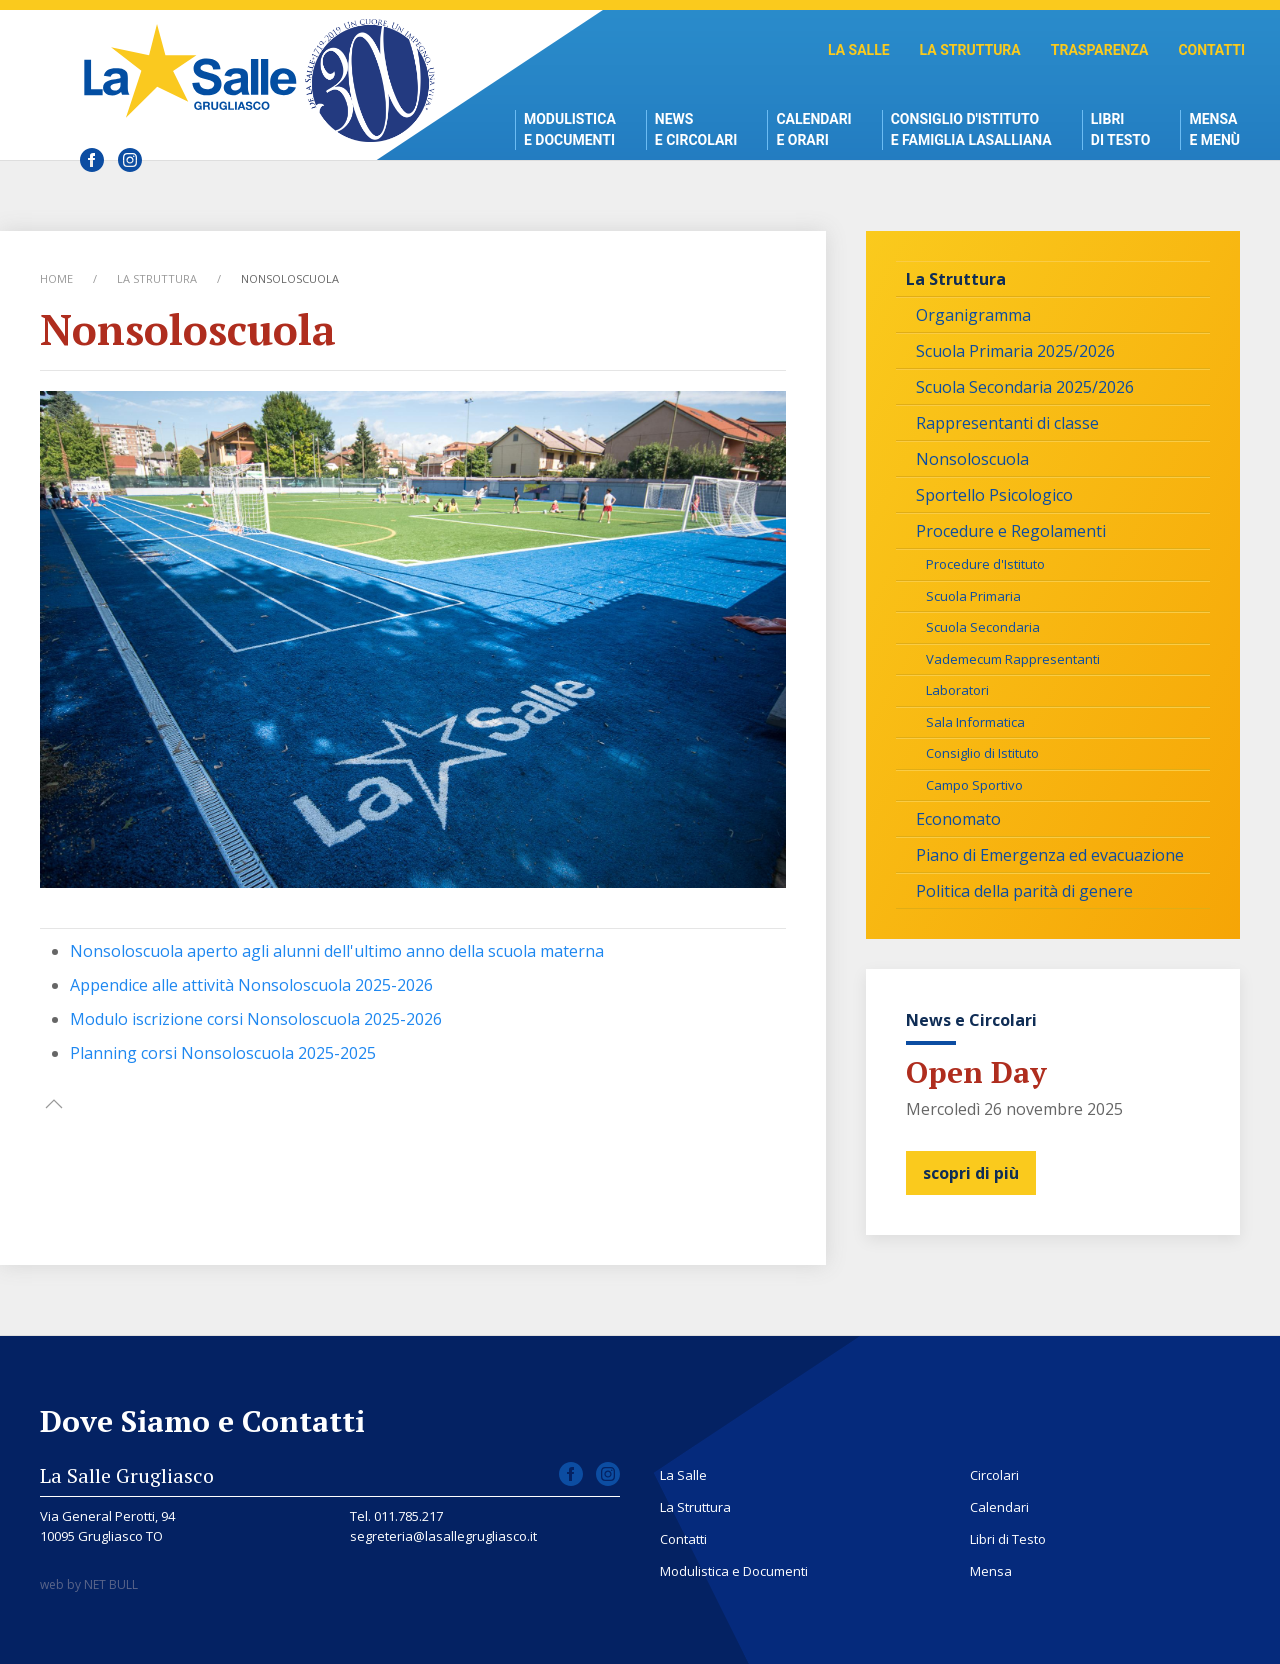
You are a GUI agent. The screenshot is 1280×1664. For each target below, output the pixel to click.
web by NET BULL (89, 1584)
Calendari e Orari (813, 129)
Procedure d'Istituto (985, 564)
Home (56, 278)
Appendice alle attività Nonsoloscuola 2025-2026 (251, 985)
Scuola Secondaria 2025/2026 (1025, 387)
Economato (958, 819)
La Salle (859, 50)
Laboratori (957, 690)
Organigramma (973, 315)
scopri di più (971, 1173)
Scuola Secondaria (983, 627)
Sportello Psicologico (994, 495)
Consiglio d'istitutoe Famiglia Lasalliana (971, 129)
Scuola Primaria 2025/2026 (1015, 351)
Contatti (1211, 50)
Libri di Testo (1121, 129)
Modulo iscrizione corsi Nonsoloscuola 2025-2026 (256, 1019)
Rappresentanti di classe (1007, 423)
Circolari (994, 1475)
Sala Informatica (975, 722)
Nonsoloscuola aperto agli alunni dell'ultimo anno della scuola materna (337, 951)
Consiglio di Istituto (982, 753)
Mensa (991, 1571)
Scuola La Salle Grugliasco (195, 70)
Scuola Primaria (973, 596)
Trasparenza (1100, 50)
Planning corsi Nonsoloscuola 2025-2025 (223, 1053)
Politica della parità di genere (1024, 891)
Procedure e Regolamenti (1011, 531)
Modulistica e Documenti (570, 129)
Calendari (999, 1507)
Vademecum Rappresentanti (1013, 659)
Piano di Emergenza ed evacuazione (1050, 855)
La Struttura (970, 50)
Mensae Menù (1214, 129)
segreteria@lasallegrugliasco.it (443, 1536)
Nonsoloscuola (972, 459)
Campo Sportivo (974, 785)
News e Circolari (696, 129)
